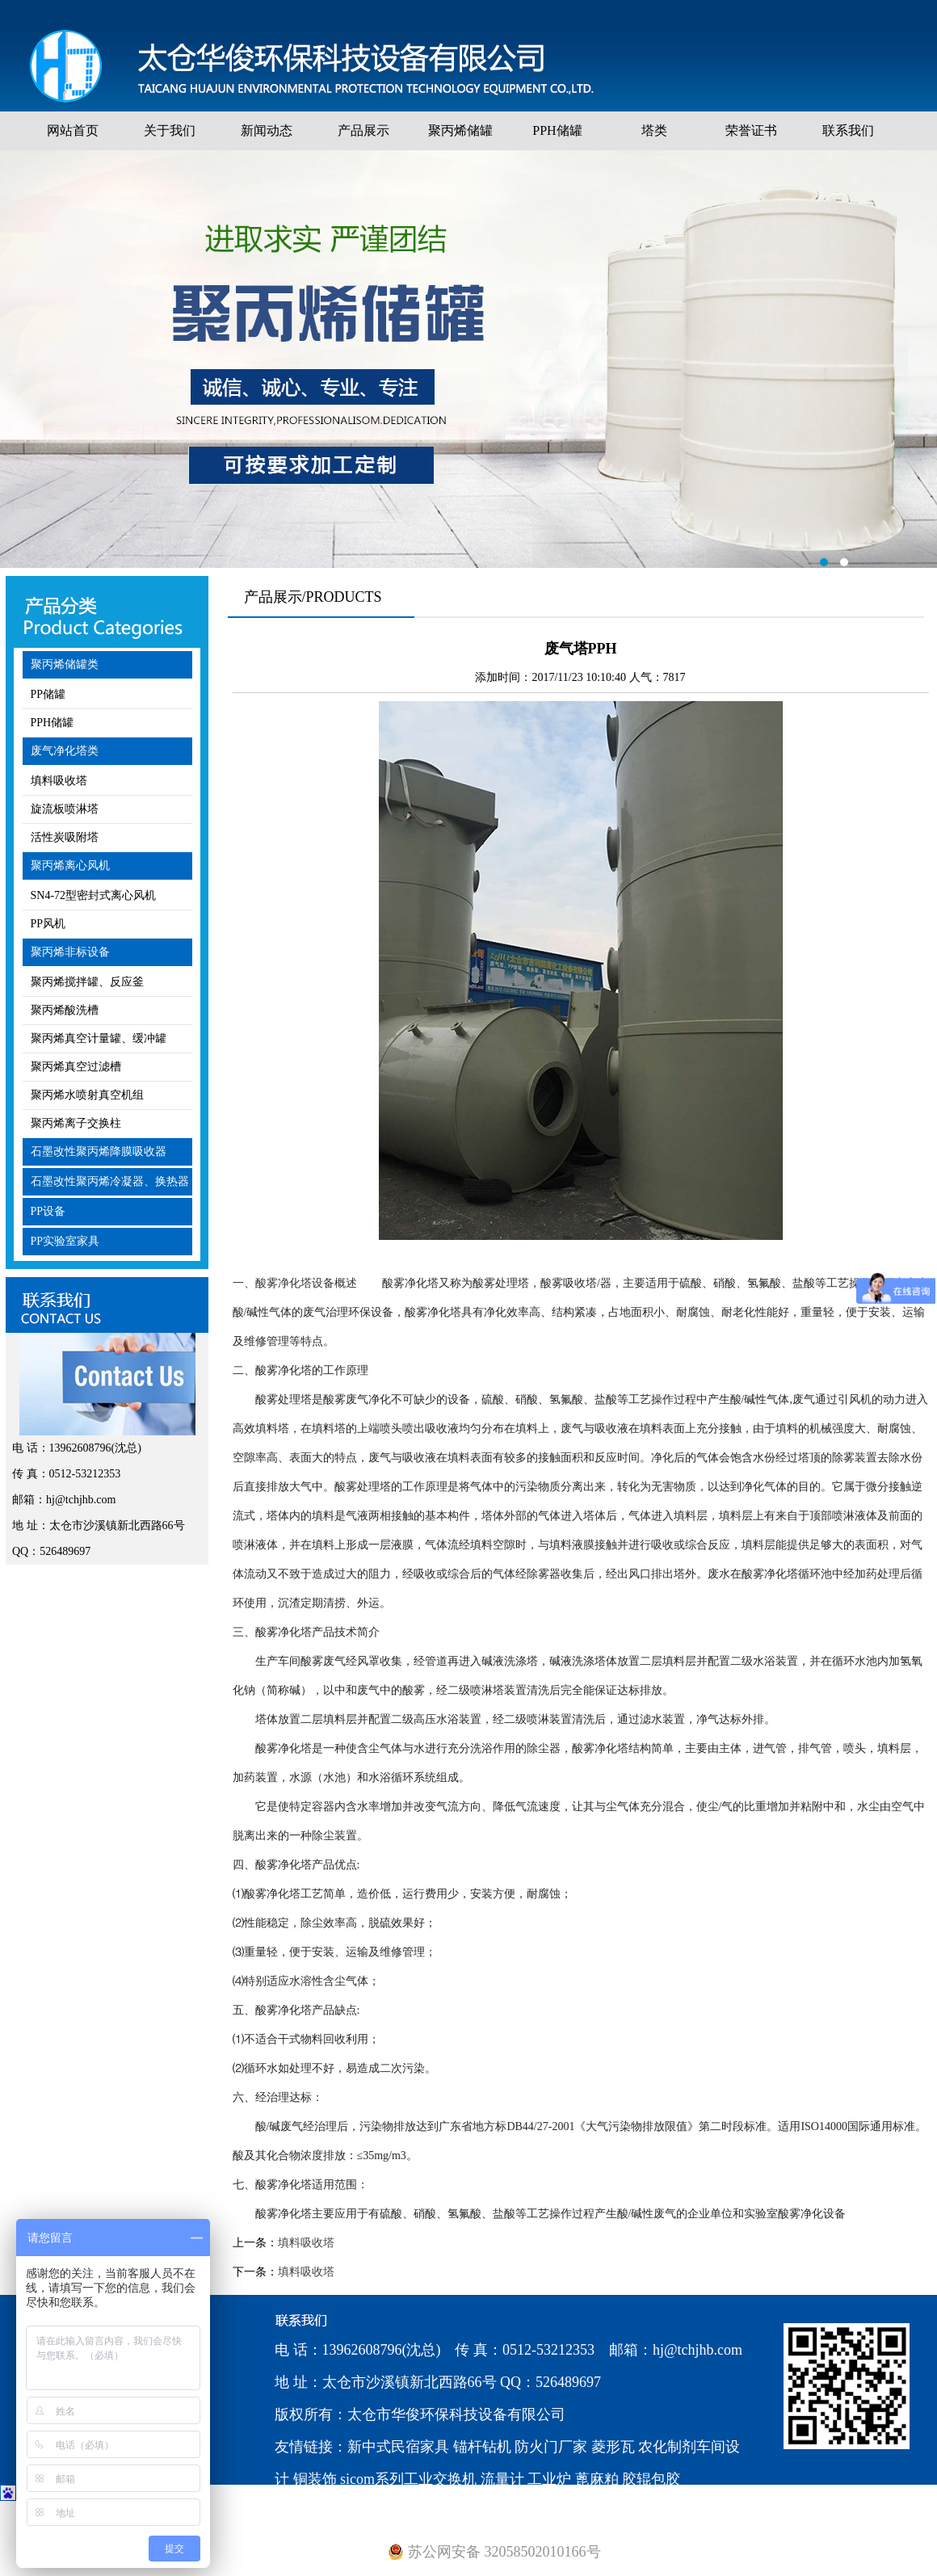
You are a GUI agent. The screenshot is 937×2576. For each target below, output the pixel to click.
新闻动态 (266, 130)
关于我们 (169, 130)
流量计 (502, 2479)
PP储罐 (48, 694)
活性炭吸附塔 (65, 837)
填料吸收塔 (59, 781)
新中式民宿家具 (398, 2447)
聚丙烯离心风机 (70, 865)
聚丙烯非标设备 (70, 952)
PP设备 (48, 1211)
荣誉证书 (751, 130)
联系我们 (848, 130)
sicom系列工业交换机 (408, 2479)
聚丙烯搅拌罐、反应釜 (87, 982)
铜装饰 (315, 2479)
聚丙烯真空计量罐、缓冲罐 (98, 1038)
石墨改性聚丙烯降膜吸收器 (98, 1151)
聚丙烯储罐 (460, 130)
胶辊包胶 (651, 2479)
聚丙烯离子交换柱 (76, 1123)
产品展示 (363, 130)
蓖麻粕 (597, 2479)
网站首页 (73, 130)
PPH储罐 (557, 130)
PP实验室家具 (65, 1241)
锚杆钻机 (482, 2447)
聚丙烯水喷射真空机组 (87, 1095)
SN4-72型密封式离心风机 (94, 895)
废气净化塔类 (65, 751)
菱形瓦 (613, 2447)
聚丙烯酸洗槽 (65, 1010)
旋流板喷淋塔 (65, 809)
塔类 (654, 130)
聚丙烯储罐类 (65, 664)
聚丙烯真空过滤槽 (76, 1067)
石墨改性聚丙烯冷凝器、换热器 (110, 1181)
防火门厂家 (551, 2447)
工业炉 (549, 2479)
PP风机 (48, 924)
